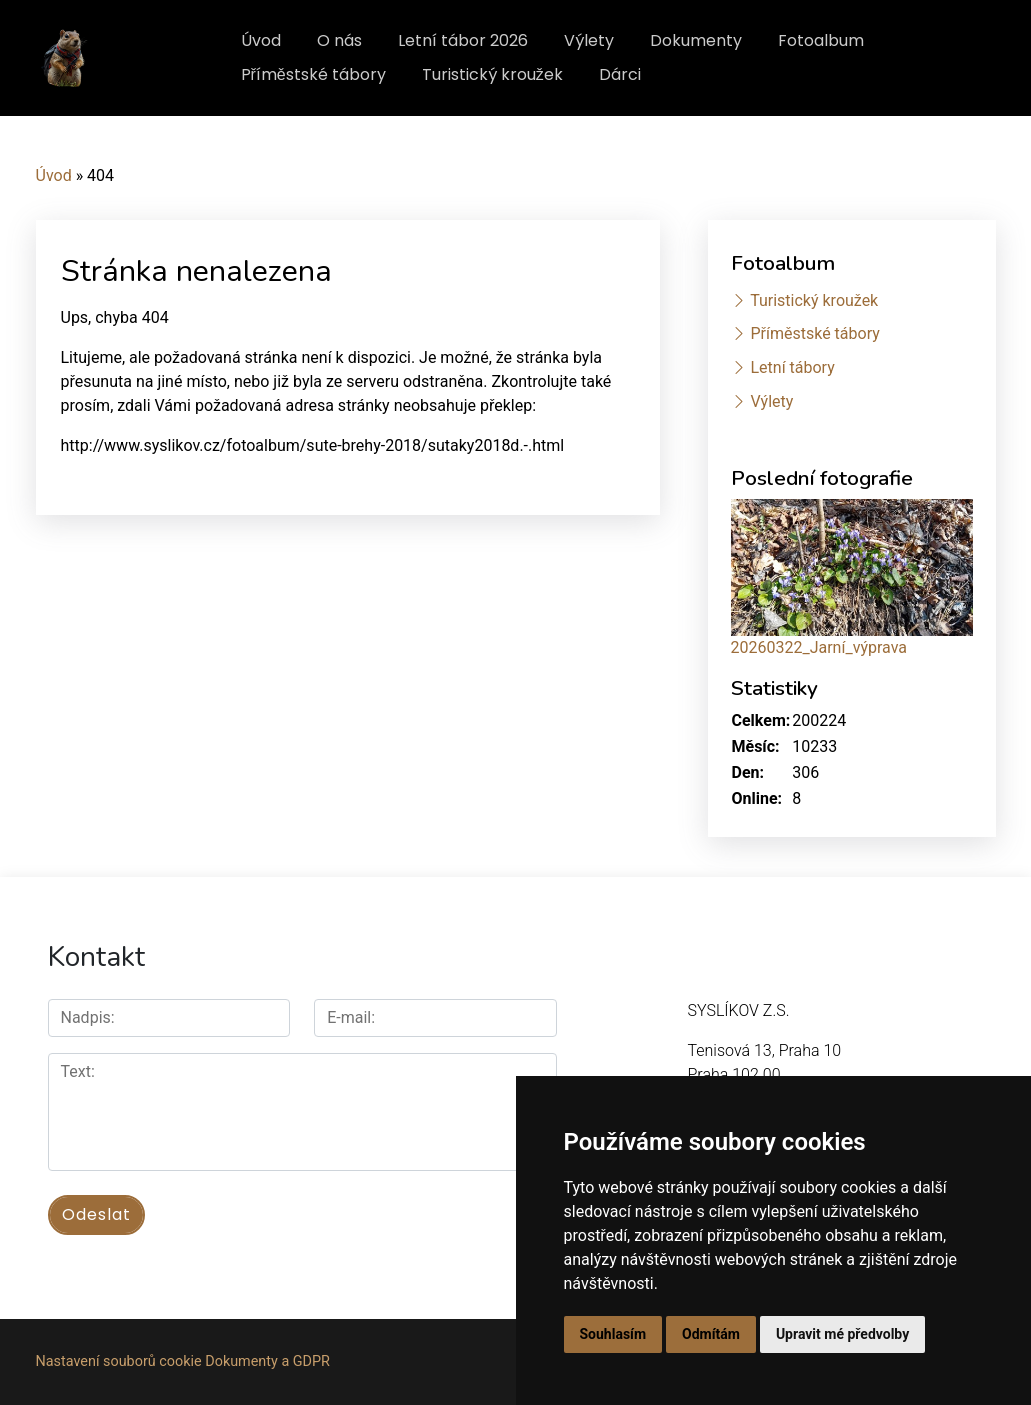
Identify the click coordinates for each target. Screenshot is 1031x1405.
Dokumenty (696, 40)
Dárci (620, 74)
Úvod (261, 40)
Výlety (589, 40)
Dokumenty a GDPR (267, 1361)
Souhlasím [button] (613, 1334)
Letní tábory (792, 367)
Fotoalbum (821, 40)
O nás (339, 40)
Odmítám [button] (711, 1334)
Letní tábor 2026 (463, 40)
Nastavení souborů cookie (119, 1361)
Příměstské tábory (313, 74)
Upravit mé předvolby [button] (842, 1334)
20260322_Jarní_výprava (819, 647)
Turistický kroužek (492, 74)
